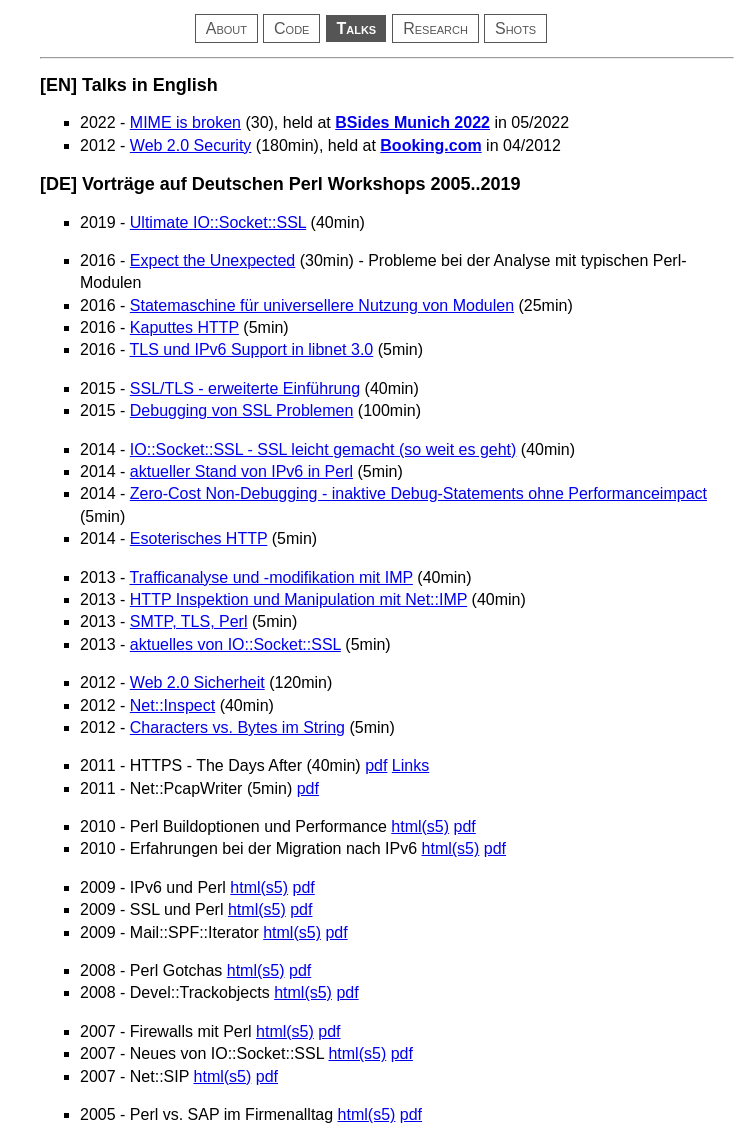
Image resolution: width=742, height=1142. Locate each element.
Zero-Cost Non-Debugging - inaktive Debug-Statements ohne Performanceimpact (418, 493)
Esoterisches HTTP (199, 538)
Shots (515, 28)
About (226, 28)
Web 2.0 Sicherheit (197, 682)
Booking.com (430, 145)
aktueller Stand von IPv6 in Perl (241, 471)
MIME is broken (185, 122)
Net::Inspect (172, 705)
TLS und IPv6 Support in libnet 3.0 (252, 349)
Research (435, 28)
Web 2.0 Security (191, 145)
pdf (376, 765)
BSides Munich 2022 (412, 122)
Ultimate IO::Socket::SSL (218, 222)
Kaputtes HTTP (184, 327)
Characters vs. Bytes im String (237, 727)
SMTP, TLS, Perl (189, 621)
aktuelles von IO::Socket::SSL (235, 644)
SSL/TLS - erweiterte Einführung (245, 388)
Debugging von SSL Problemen (242, 410)
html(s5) (420, 826)
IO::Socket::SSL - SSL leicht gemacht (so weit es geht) (323, 449)
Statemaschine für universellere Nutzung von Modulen (322, 305)
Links (410, 765)
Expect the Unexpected (212, 260)
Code (291, 28)
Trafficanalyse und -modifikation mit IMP (271, 577)
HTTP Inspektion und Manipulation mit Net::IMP (298, 599)
